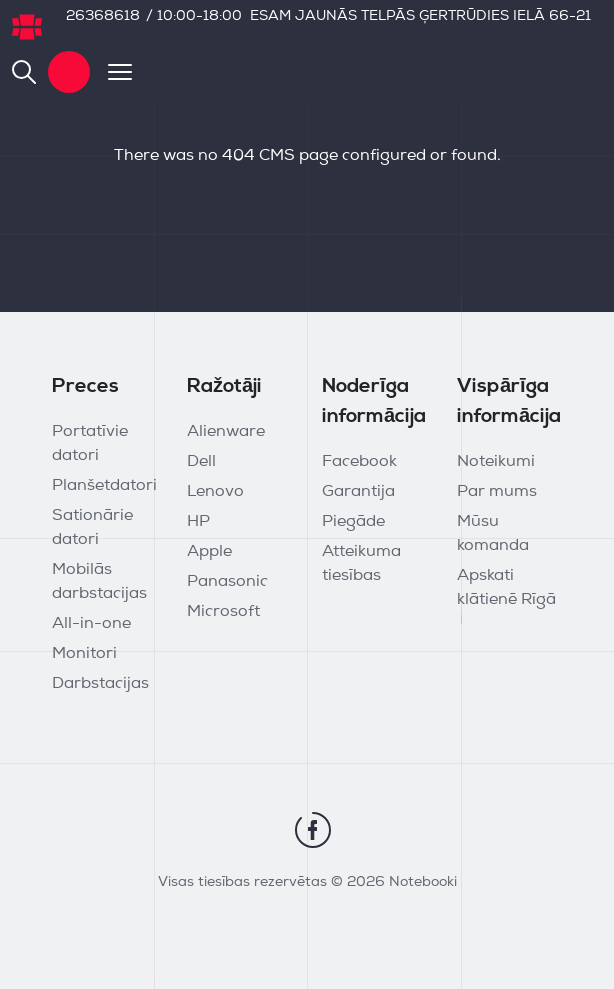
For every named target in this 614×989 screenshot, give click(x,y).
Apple (209, 552)
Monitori (84, 654)
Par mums (497, 492)
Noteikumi (496, 462)
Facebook (359, 462)
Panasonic (227, 582)
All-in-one (91, 624)
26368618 (103, 16)
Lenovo (215, 492)
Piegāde (353, 522)
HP (198, 522)
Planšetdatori (104, 486)
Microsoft (223, 612)
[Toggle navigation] (111, 72)
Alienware (226, 432)
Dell (201, 462)
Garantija (358, 492)
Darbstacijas (100, 684)
